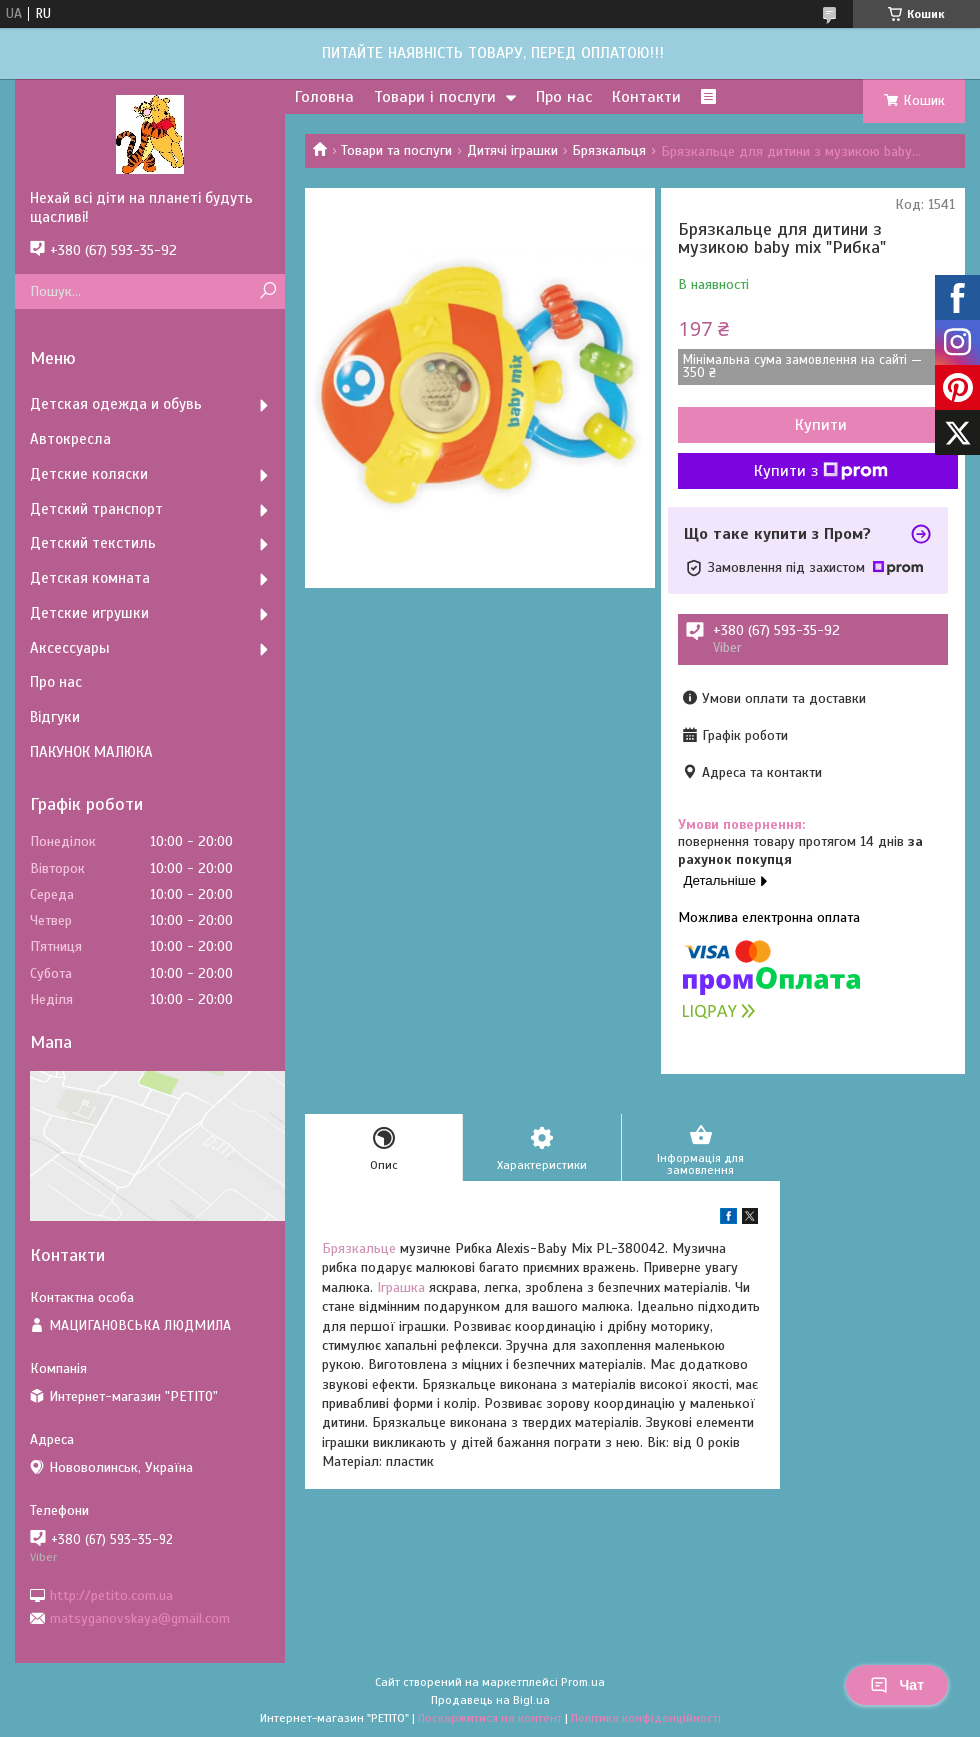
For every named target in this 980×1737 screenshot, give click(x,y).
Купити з (821, 471)
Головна (324, 97)
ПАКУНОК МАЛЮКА (91, 752)
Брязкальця (609, 150)
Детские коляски (89, 474)
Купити (821, 425)
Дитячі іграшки (512, 150)
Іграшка (401, 1287)
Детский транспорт (96, 509)
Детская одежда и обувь (116, 404)
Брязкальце (359, 1248)
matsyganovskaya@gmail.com (140, 1618)
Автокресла (70, 439)
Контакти (646, 97)
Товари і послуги (435, 97)
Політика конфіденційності (646, 1718)
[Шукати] (267, 291)
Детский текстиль (93, 543)
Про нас (564, 97)
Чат (897, 1685)
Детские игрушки (89, 613)
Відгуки (55, 717)
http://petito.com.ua (111, 1594)
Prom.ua (583, 1682)
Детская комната (90, 578)
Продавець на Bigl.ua (490, 1700)
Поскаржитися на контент (490, 1718)
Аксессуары (70, 648)
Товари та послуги (396, 150)
